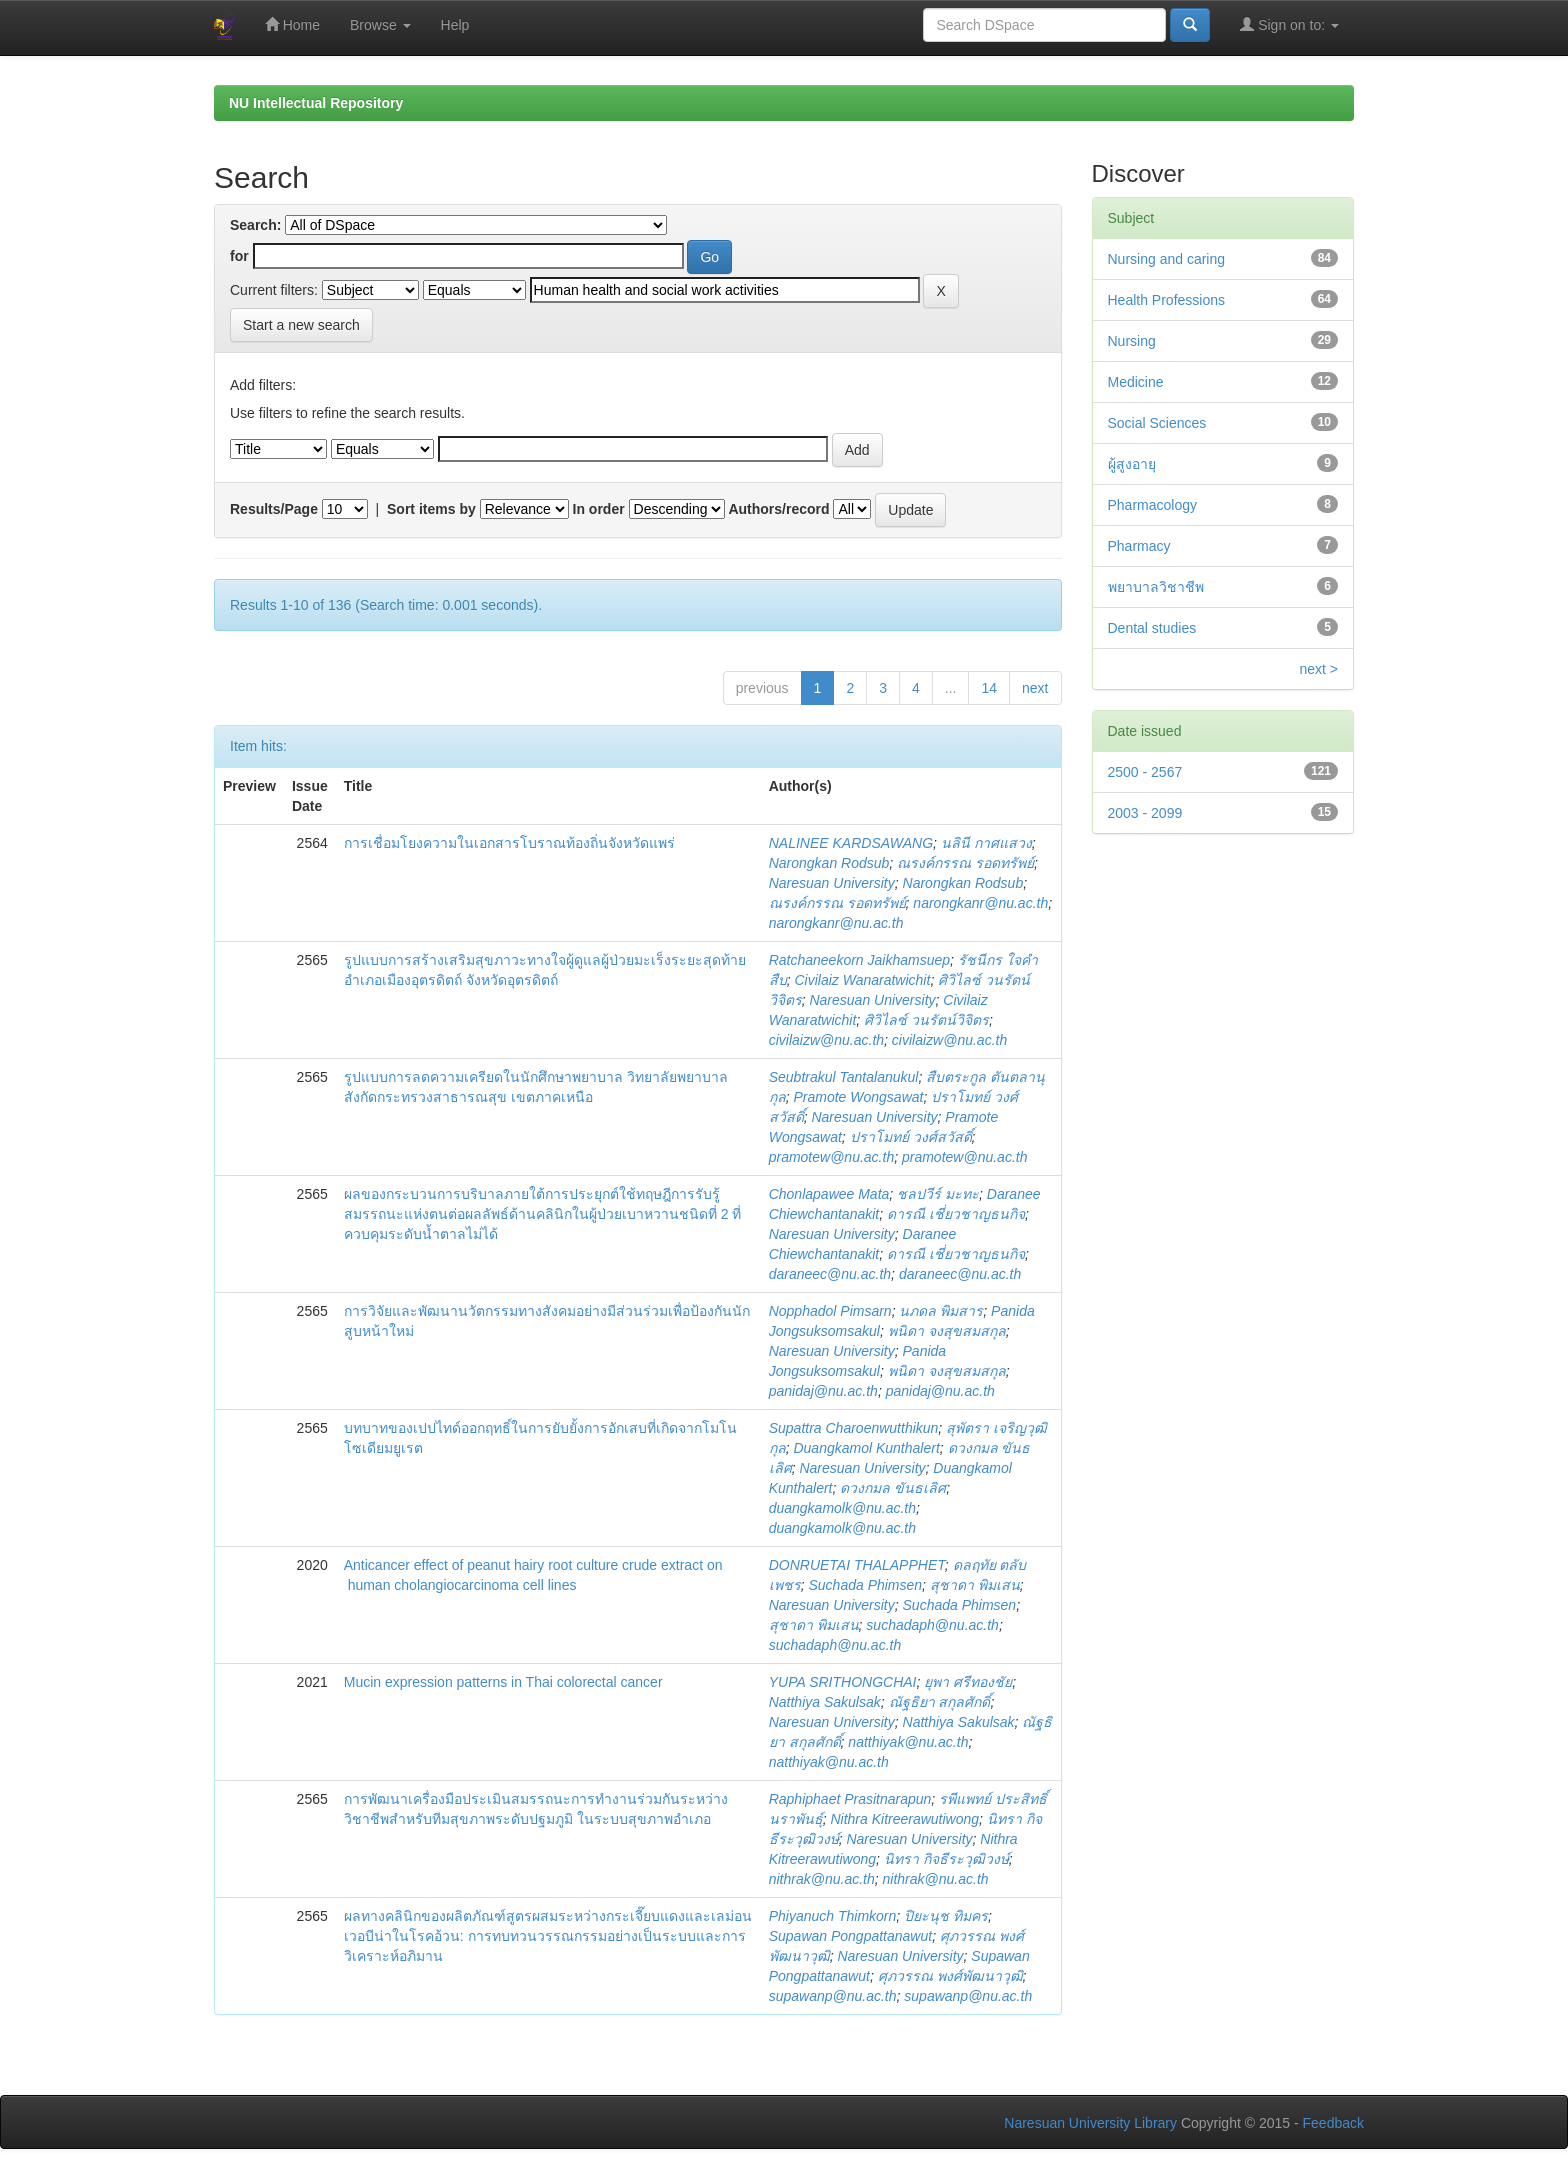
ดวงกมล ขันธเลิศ (893, 1488)
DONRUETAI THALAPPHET (857, 1565)
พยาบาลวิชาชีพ (1156, 587)
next (1035, 688)
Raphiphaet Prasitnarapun (850, 1799)
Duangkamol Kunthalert (866, 1448)
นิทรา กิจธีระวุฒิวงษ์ (946, 1859)
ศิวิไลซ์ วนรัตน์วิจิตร (926, 1020)
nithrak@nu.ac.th (822, 1879)
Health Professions (1167, 300)
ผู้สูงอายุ (1132, 464)
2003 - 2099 (1145, 813)
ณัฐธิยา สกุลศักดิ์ (940, 1702)
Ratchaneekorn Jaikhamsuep (859, 960)
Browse (380, 25)
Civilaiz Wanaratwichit (862, 980)
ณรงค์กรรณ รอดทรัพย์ (965, 863)
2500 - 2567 (1145, 772)
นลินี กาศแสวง (986, 843)
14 (989, 688)
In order (599, 509)
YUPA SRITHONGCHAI (843, 1682)
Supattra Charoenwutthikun (854, 1428)
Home (292, 24)
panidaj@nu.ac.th (823, 1391)
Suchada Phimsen (865, 1585)
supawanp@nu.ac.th (833, 1996)
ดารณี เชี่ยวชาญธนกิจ (956, 1214)
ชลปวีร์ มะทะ (938, 1194)
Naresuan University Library (1090, 2123)
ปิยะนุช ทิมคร (946, 1916)
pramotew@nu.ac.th (832, 1157)
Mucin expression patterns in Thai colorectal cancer (505, 1682)
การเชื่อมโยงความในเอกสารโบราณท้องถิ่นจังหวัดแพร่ (511, 843)
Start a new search (301, 325)
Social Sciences (1157, 423)
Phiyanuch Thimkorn (833, 1916)
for (239, 256)
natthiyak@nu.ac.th (908, 1742)
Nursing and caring (1167, 259)
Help (455, 25)
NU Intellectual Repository (316, 103)
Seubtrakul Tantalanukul (844, 1077)
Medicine (1136, 382)
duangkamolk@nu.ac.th (842, 1508)
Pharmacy (1139, 546)
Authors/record (778, 509)
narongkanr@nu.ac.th (980, 903)
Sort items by (431, 509)
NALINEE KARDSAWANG (851, 843)
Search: (255, 225)
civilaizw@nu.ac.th (826, 1040)
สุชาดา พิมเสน (975, 1585)
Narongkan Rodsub (829, 863)
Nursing (1132, 341)
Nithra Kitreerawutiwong (904, 1819)
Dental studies (1152, 628)
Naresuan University (832, 883)
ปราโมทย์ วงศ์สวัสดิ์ (911, 1137)
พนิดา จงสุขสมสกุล (947, 1331)
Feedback (1333, 2123)
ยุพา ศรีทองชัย (968, 1682)
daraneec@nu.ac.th (830, 1274)
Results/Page (274, 509)
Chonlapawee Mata (829, 1194)
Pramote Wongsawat (858, 1097)
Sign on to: (1289, 24)
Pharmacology (1153, 505)
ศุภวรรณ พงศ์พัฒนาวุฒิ (950, 1976)
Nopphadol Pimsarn (830, 1311)
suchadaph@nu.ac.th (932, 1625)
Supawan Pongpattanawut (850, 1936)
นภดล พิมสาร (941, 1311)
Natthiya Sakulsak (825, 1702)
